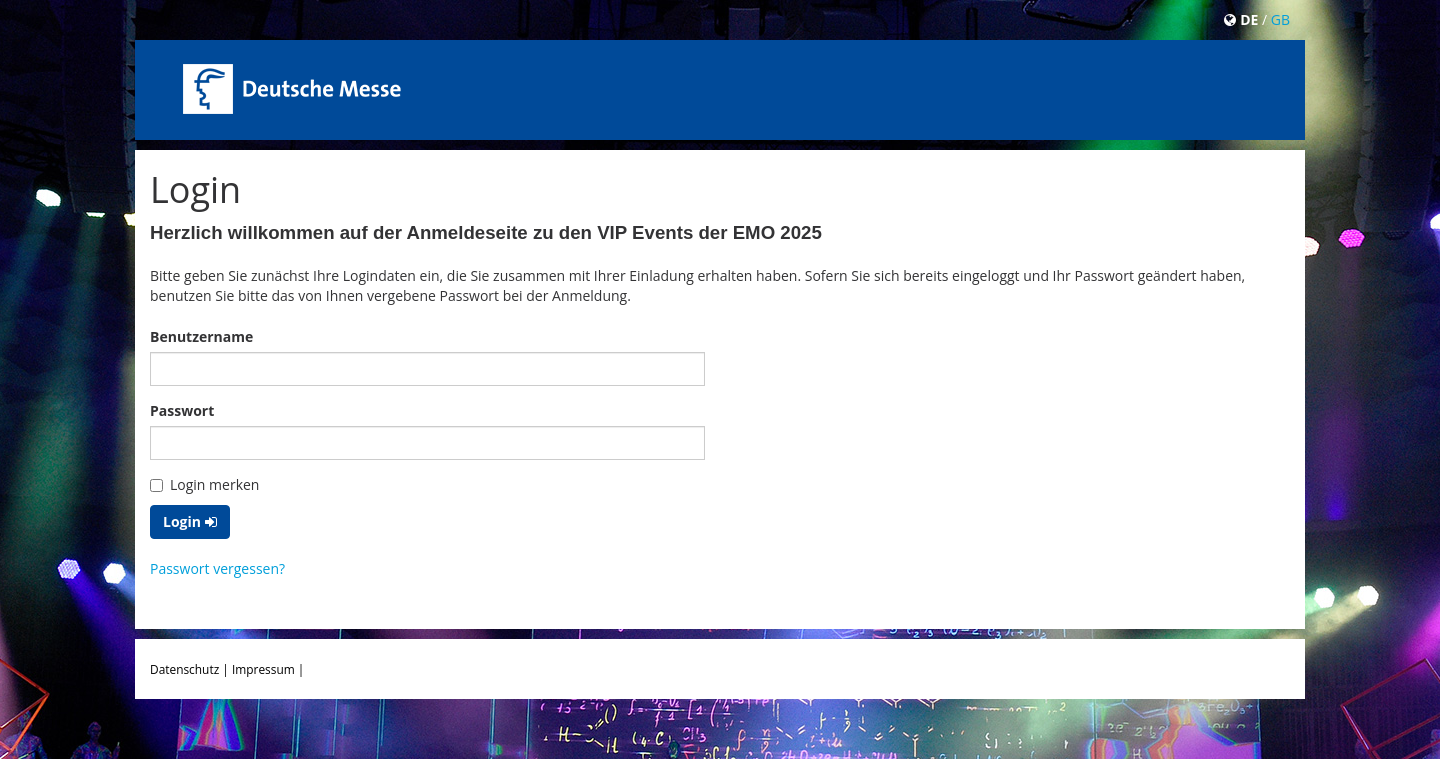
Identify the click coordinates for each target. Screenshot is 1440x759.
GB (1280, 19)
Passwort (182, 410)
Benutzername (201, 336)
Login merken (204, 484)
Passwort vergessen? (217, 568)
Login (190, 521)
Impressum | (268, 669)
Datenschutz (184, 669)
